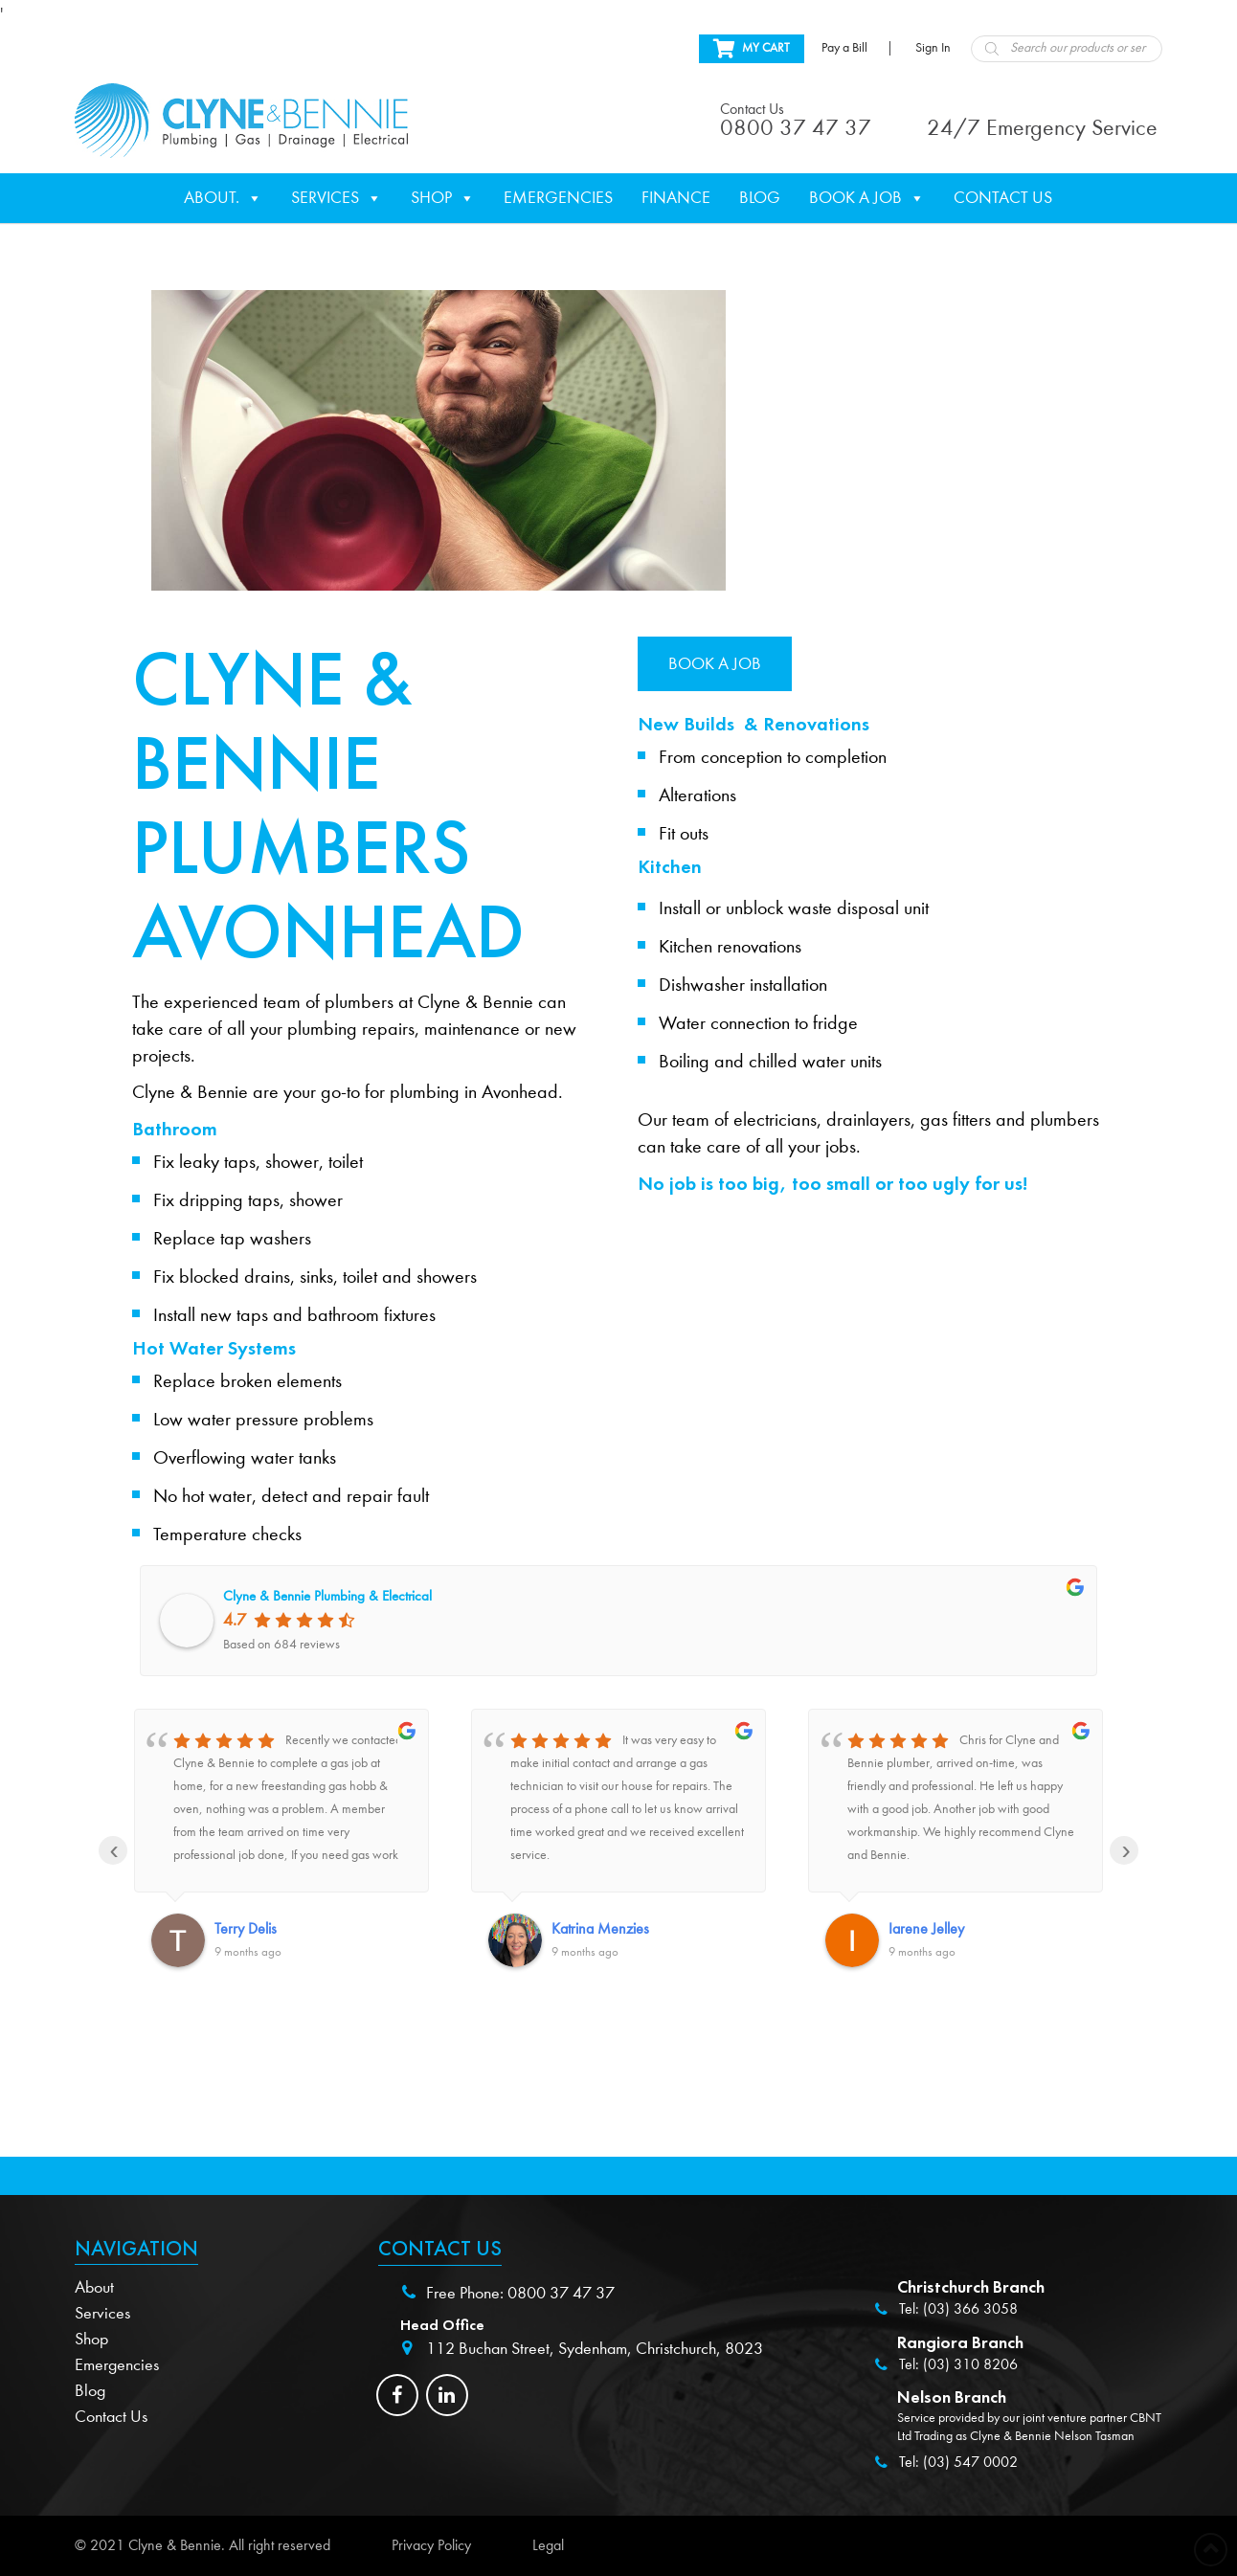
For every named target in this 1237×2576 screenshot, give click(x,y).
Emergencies (558, 198)
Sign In (933, 48)
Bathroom (174, 1128)
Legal (548, 2545)
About (94, 2287)
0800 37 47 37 (561, 2293)
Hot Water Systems (214, 1347)
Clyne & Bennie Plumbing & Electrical (327, 1596)
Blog (759, 198)
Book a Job (867, 198)
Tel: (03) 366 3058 (958, 2309)
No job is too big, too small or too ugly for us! (832, 1183)
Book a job (714, 664)
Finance (675, 198)
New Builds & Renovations (753, 723)
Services (336, 198)
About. (223, 198)
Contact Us (1003, 198)
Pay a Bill (844, 48)
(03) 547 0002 (970, 2462)
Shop (443, 198)
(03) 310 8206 (970, 2364)
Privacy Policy (431, 2545)
